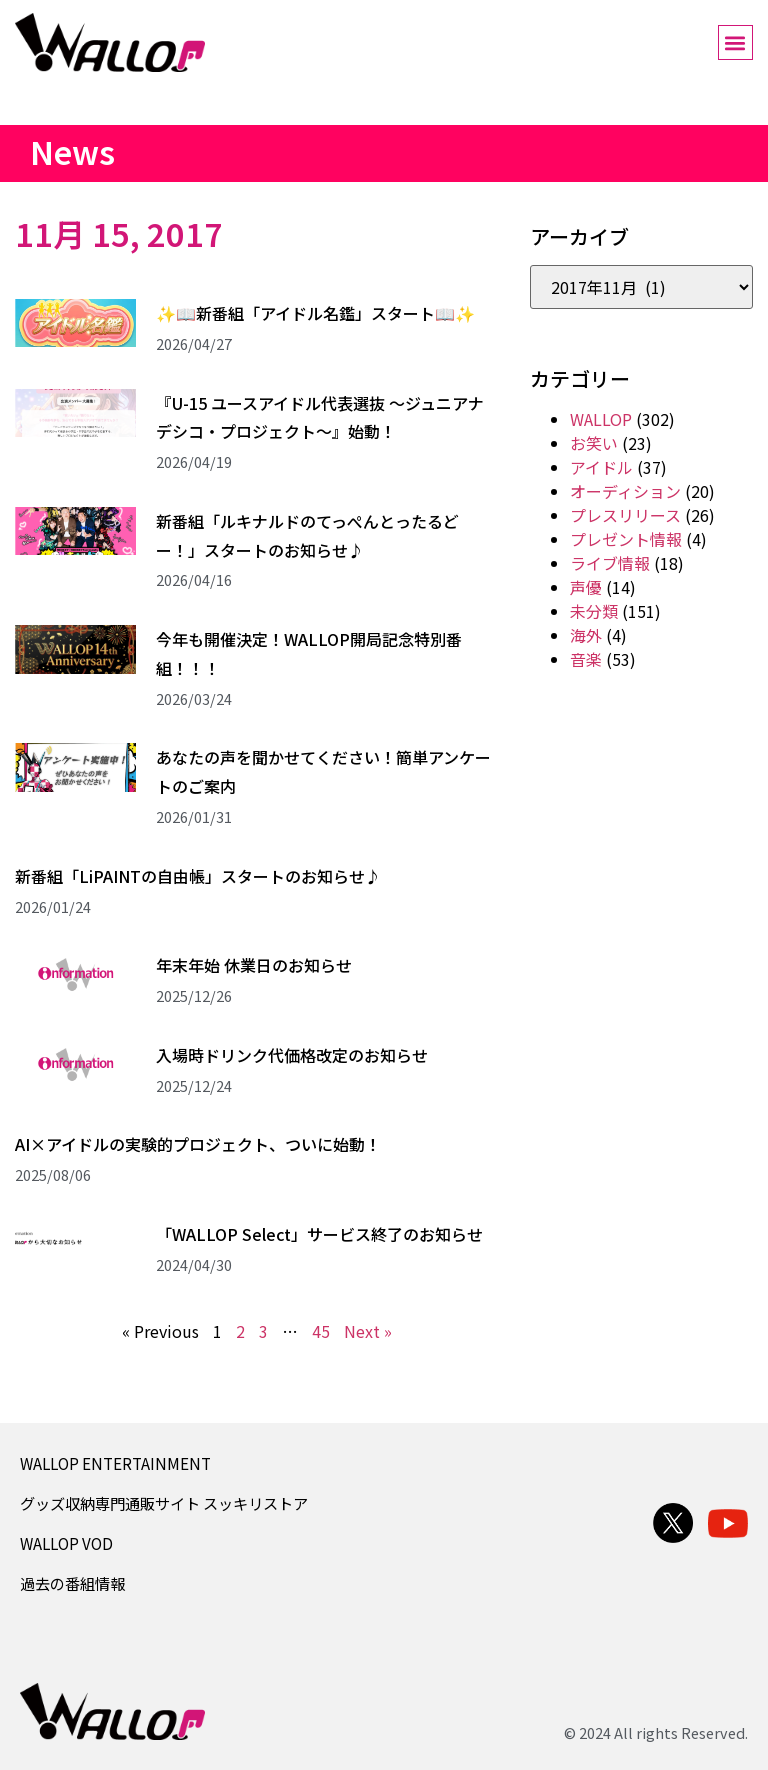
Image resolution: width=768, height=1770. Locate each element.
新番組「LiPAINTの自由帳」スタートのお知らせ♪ (198, 876)
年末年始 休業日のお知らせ (254, 965)
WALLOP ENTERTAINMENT (115, 1463)
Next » (368, 1331)
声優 (586, 587)
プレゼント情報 (626, 539)
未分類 (594, 611)
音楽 (586, 659)
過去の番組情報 (72, 1583)
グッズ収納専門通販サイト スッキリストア (164, 1503)
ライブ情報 (610, 563)
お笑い (594, 443)
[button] (735, 42)
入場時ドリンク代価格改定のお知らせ (292, 1055)
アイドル (601, 467)
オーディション (625, 491)
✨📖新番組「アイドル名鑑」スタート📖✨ (315, 313)
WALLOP (601, 419)
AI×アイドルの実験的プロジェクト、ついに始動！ (198, 1144)
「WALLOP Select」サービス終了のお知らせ (319, 1234)
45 (321, 1331)
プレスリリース (625, 515)
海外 (586, 635)
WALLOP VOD (66, 1543)
